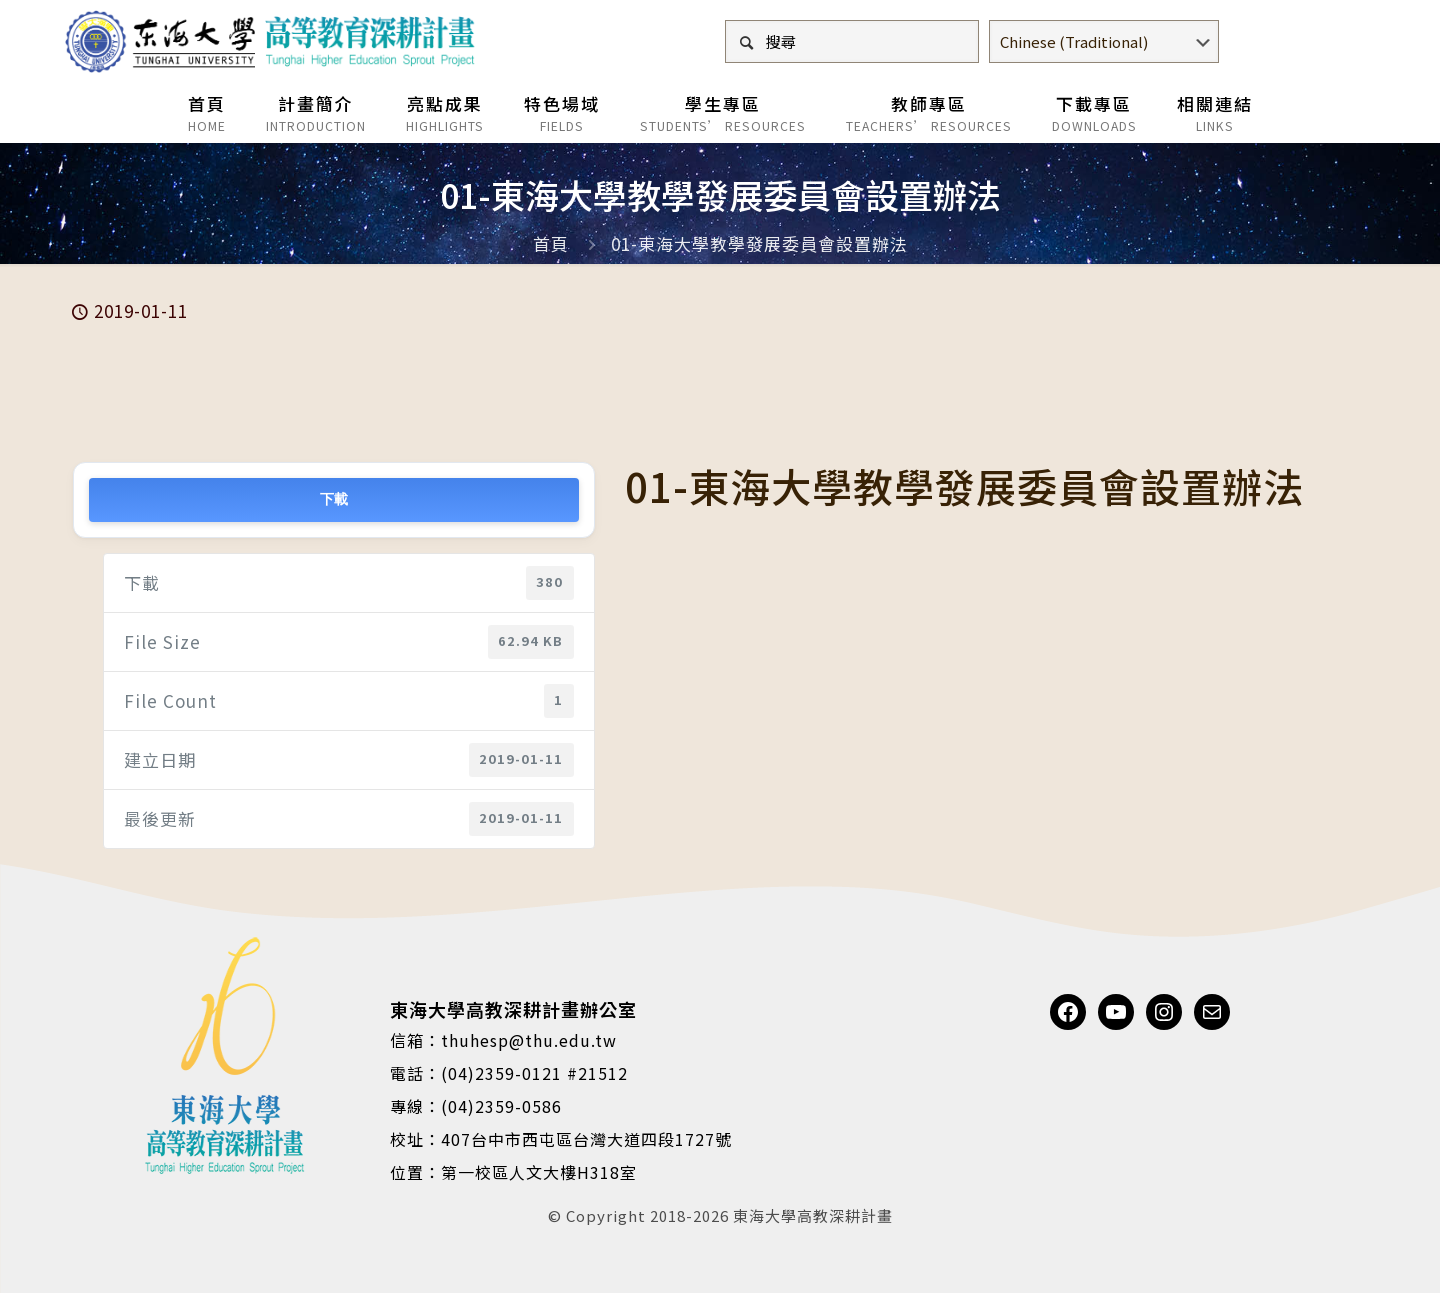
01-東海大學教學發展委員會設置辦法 (759, 243)
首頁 (551, 243)
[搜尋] (852, 41)
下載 (333, 499)
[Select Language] (1104, 41)
